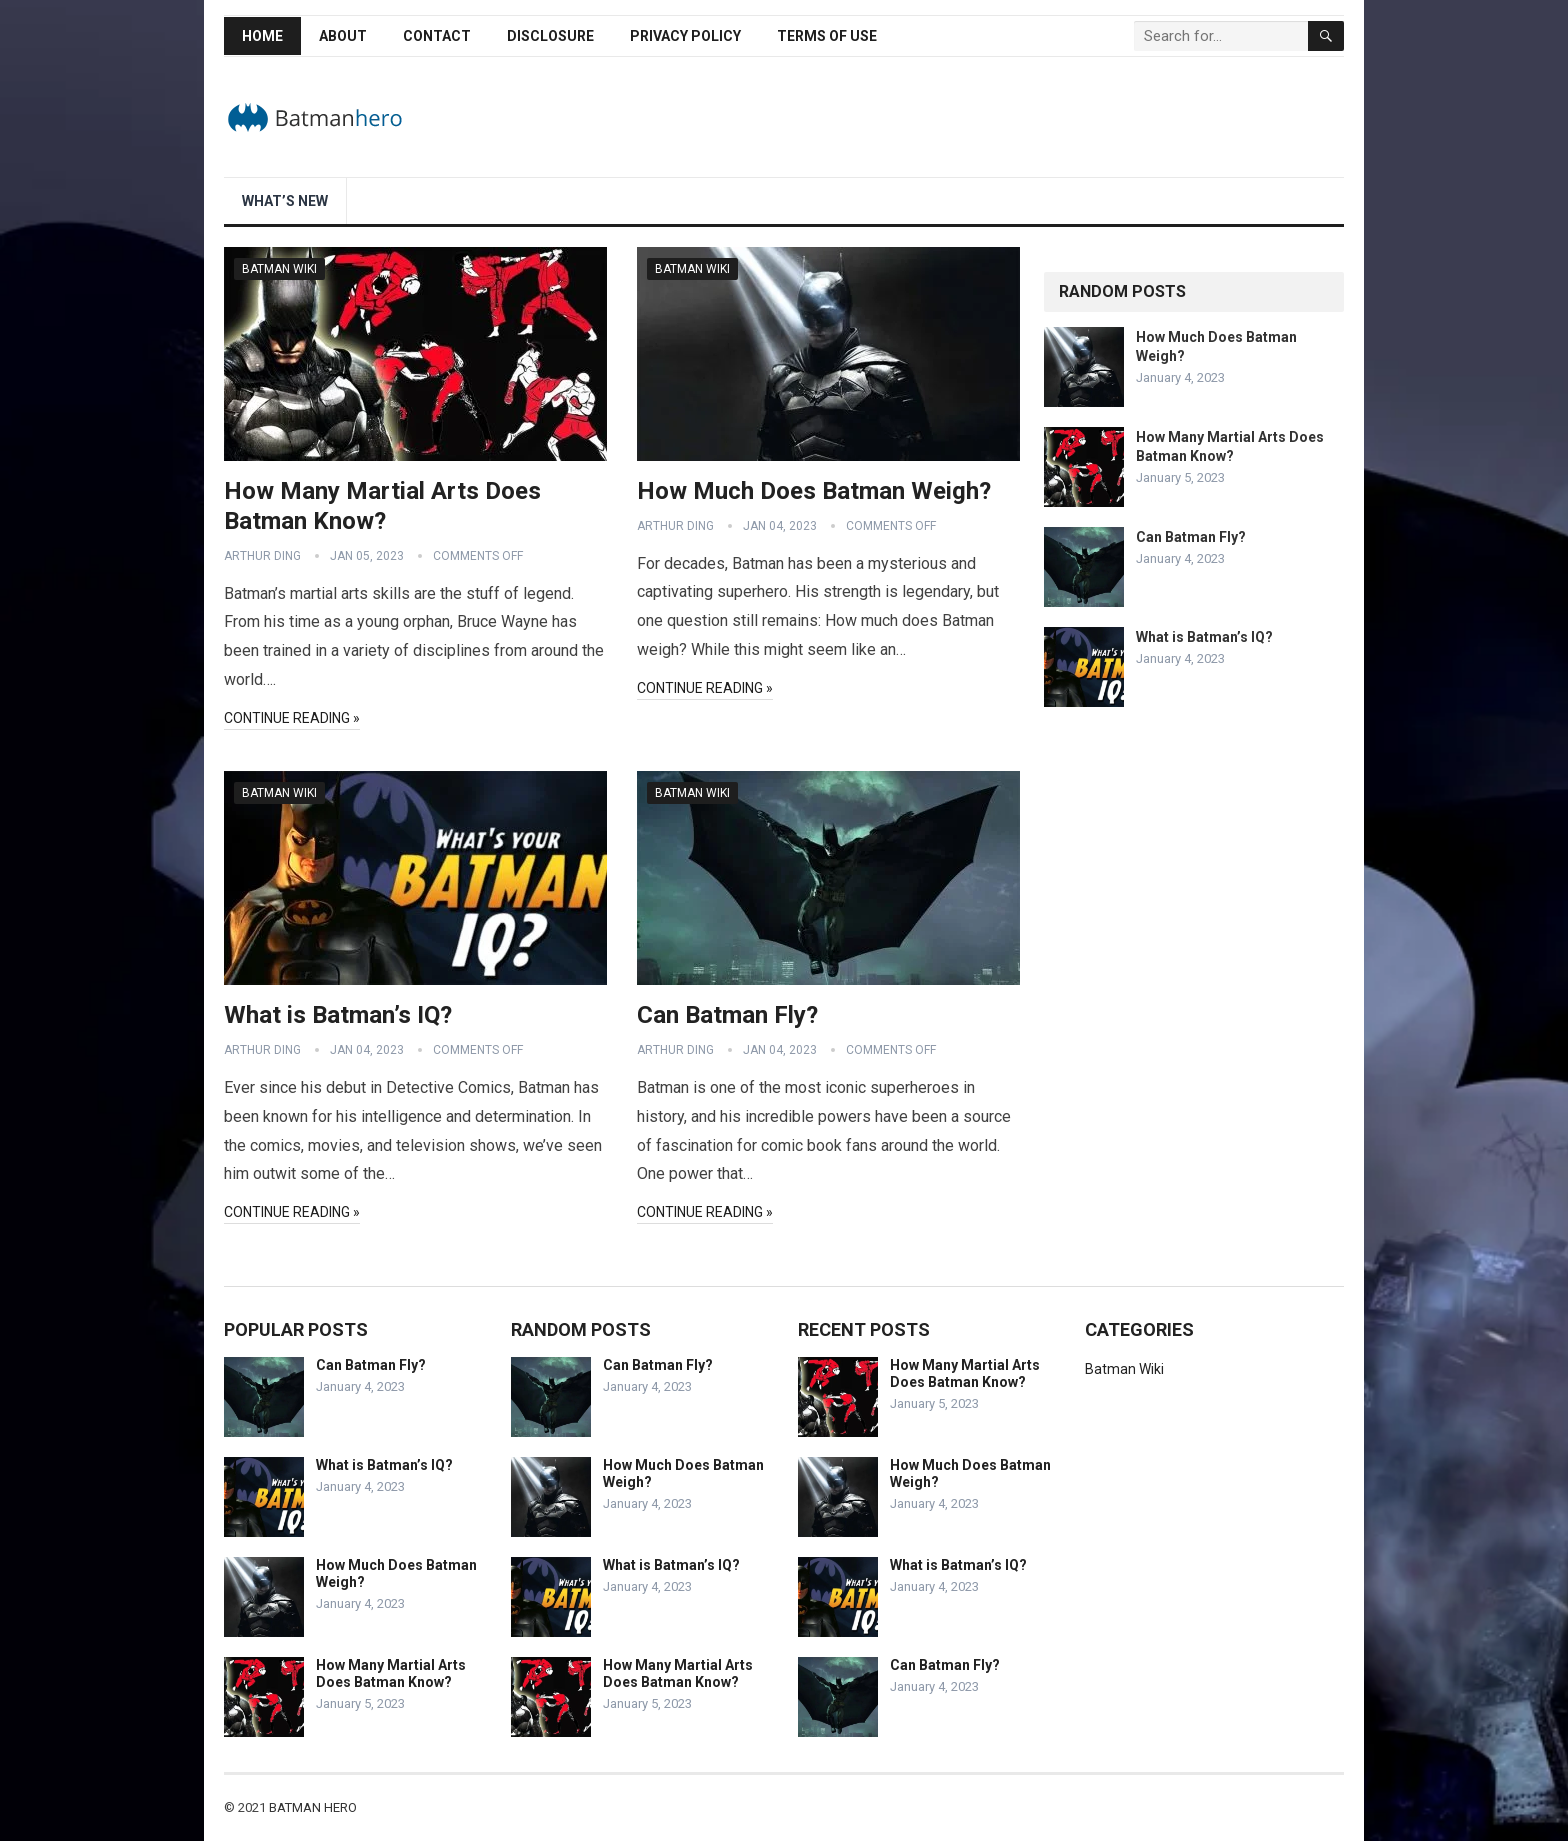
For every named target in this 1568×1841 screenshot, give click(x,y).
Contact (437, 36)
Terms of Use (827, 36)
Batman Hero (313, 1807)
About (343, 36)
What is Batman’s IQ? (338, 1015)
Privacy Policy (685, 36)
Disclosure (550, 36)
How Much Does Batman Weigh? (814, 491)
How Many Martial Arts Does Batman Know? (391, 1673)
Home (262, 36)
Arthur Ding (262, 556)
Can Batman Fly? (727, 1015)
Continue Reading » (292, 718)
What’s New (285, 201)
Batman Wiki (279, 269)
